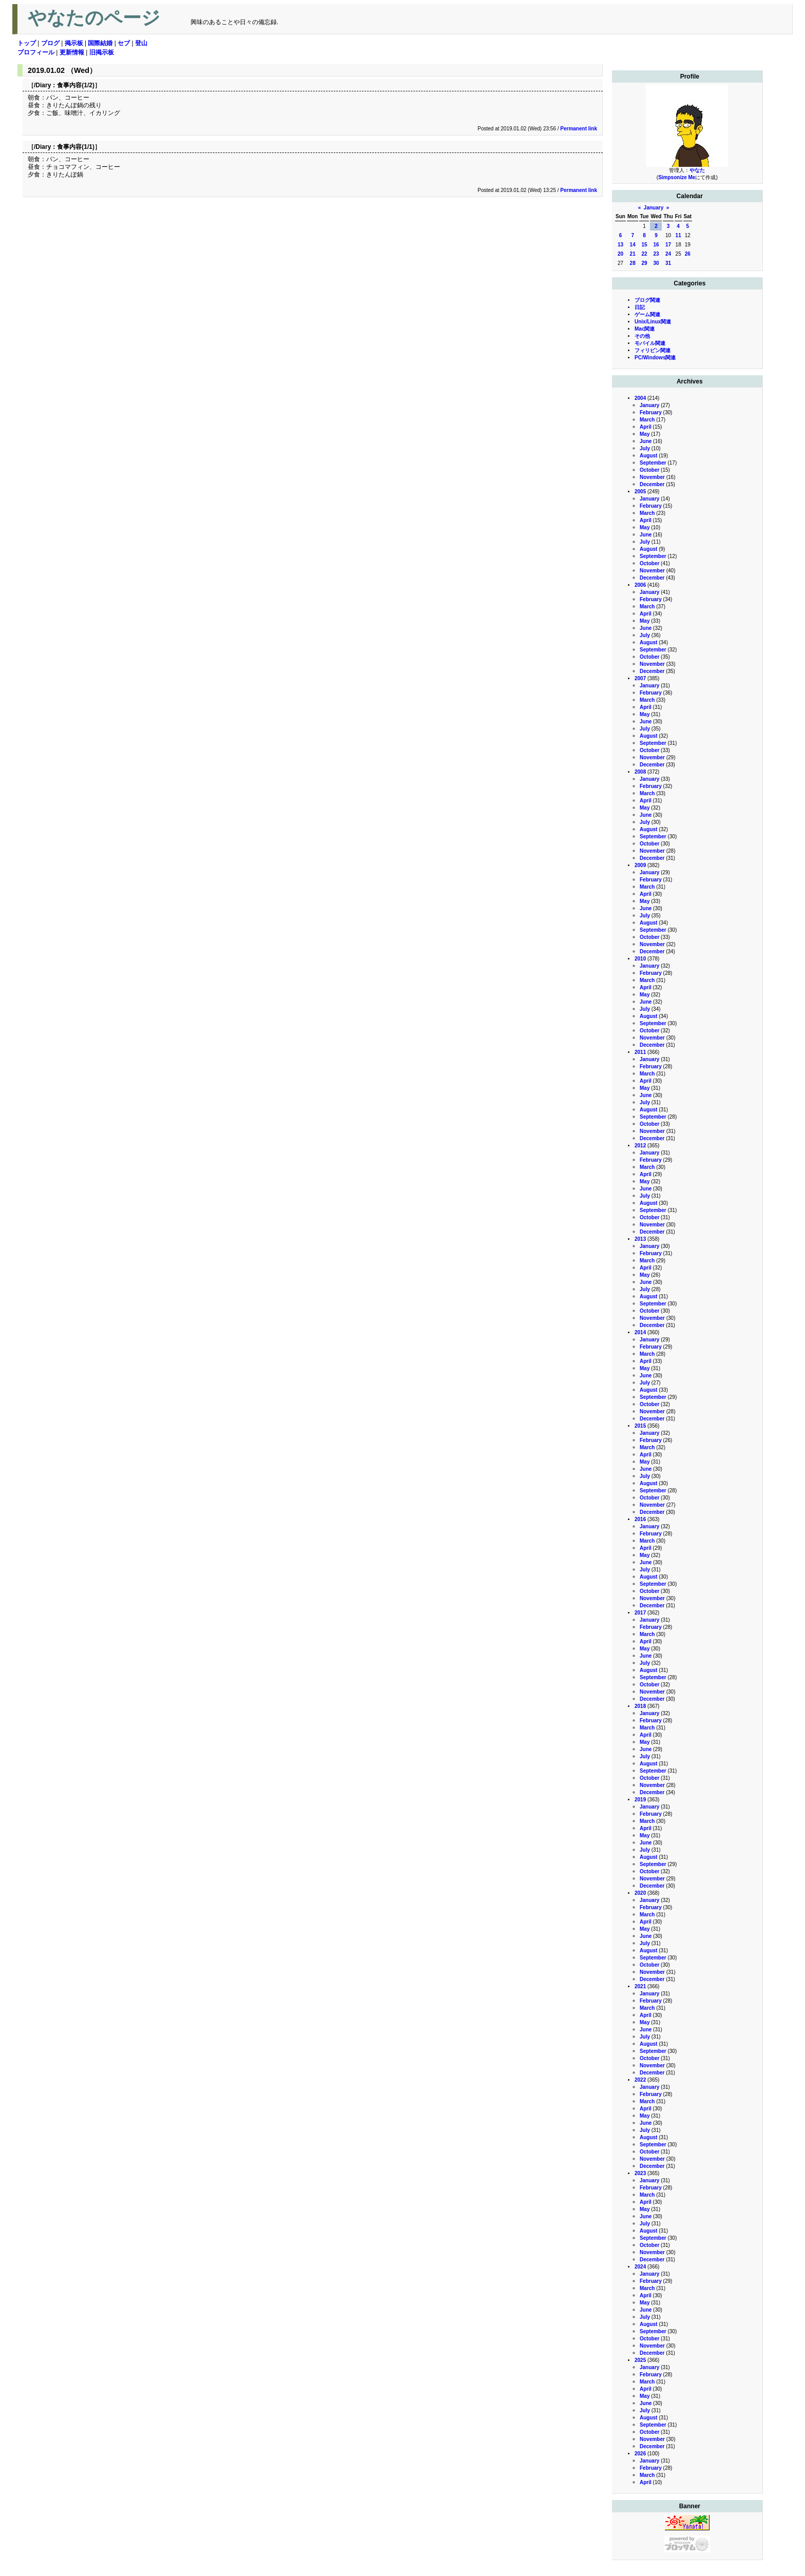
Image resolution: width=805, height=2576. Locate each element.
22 (644, 254)
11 (678, 235)
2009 (640, 865)
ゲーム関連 (647, 314)
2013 (640, 1239)
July (645, 448)
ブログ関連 (647, 300)
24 (668, 254)
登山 (141, 43)
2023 (640, 2173)
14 (633, 244)
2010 (640, 959)
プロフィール (35, 52)
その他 (642, 336)
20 (620, 254)
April (645, 427)
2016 (640, 1519)
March (647, 419)
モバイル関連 (650, 343)
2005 (640, 491)
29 (644, 263)
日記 (640, 307)
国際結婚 (100, 43)
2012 (640, 1145)
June (645, 441)
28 (633, 263)
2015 (640, 1426)
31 (668, 263)
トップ (26, 43)
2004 (640, 398)
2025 (640, 2360)
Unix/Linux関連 (653, 321)
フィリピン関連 (652, 350)
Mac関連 (645, 329)
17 (668, 244)
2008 (640, 772)
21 (633, 254)
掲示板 (74, 43)
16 (656, 244)
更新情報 (72, 52)
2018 (640, 1706)
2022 (640, 2080)
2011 (640, 1052)
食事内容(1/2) (75, 85)
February (651, 412)
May (644, 434)
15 (644, 244)
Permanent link (578, 128)
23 (656, 254)
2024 (640, 2267)
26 (688, 254)
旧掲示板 (101, 52)
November (652, 477)
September (653, 463)
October (649, 470)
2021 (640, 1986)
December (652, 484)
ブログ (50, 43)
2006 (640, 585)
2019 (640, 1799)
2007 (640, 678)
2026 (640, 2453)
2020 (640, 1893)
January (653, 207)
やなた (697, 170)
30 (656, 263)
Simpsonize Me (676, 177)
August (648, 455)
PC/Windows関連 (655, 357)
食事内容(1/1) (75, 146)
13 (620, 244)
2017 (640, 1613)
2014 (640, 1332)
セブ (124, 43)
